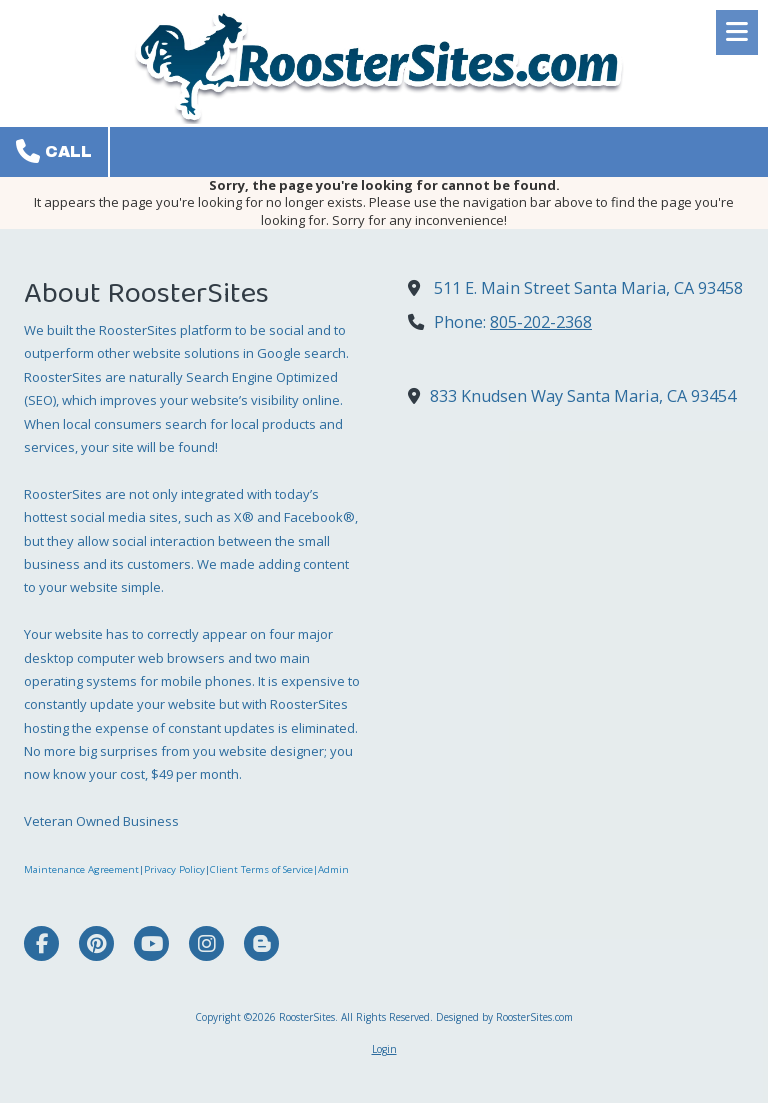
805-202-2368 (541, 322)
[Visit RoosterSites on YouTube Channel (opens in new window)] (151, 943)
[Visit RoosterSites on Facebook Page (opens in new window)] (41, 943)
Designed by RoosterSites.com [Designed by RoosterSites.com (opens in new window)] (504, 1017)
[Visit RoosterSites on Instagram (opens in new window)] (206, 943)
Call (54, 151)
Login (384, 1049)
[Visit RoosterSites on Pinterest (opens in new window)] (96, 943)
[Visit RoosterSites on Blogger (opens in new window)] (261, 943)
